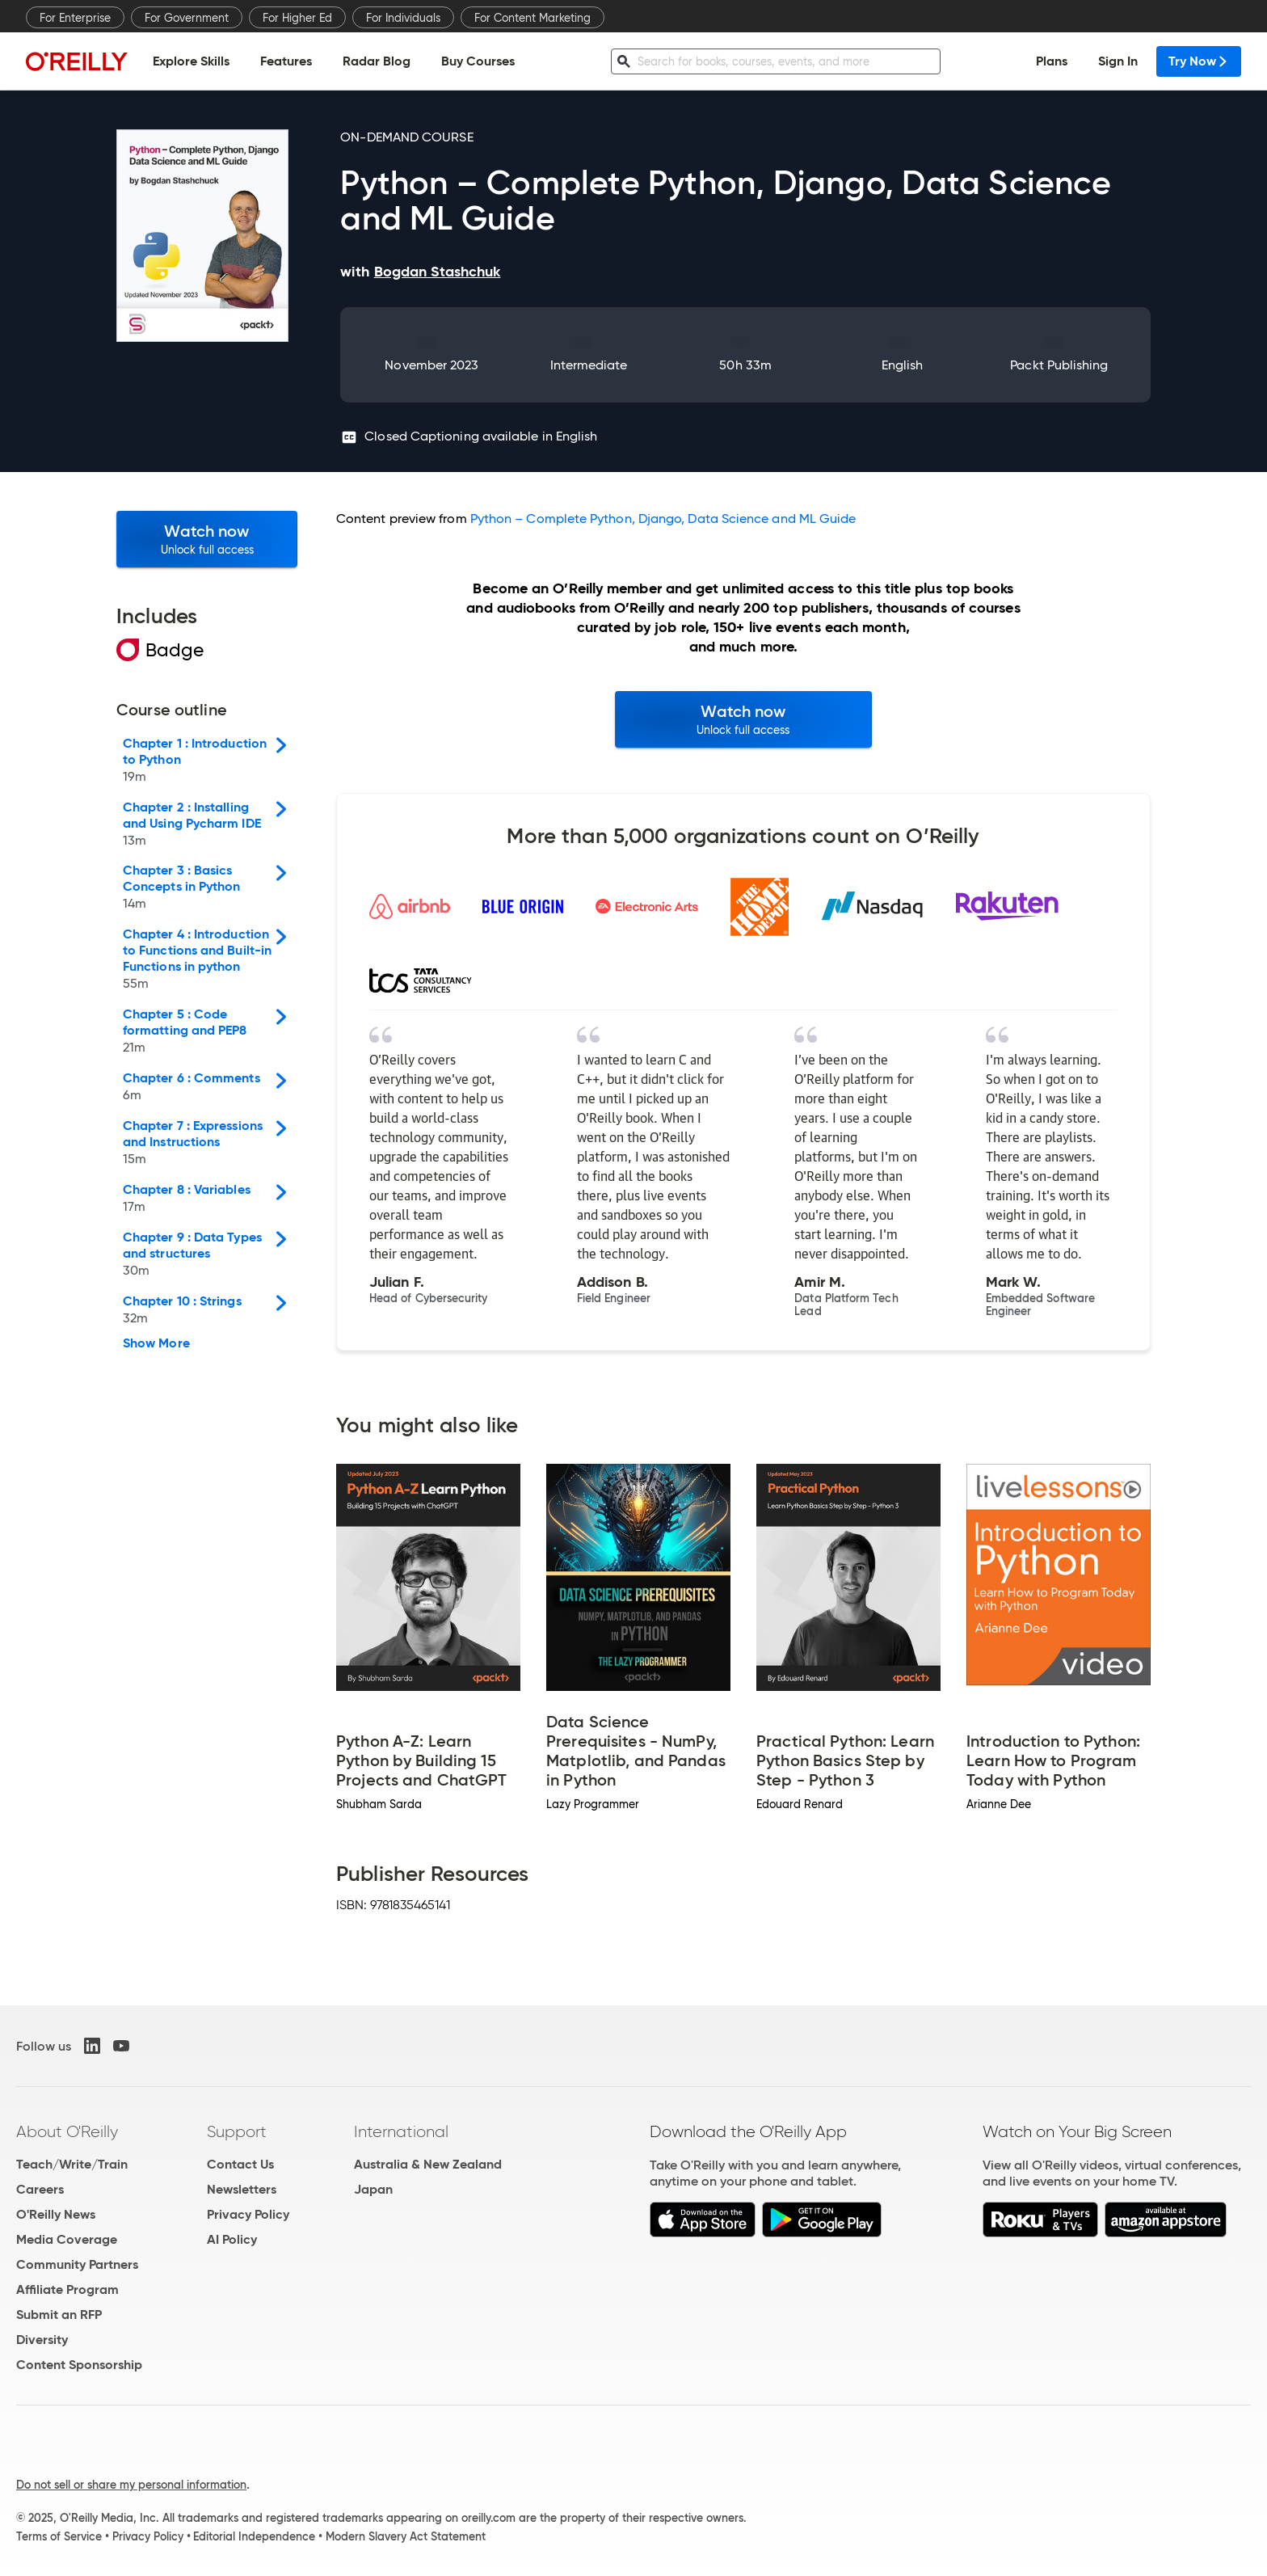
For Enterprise (75, 18)
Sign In (1118, 61)
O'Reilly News (55, 2214)
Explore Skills (191, 61)
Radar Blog (376, 61)
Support (237, 2131)
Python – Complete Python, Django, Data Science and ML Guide (663, 518)
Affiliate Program (67, 2289)
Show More (156, 1343)
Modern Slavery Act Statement (406, 2536)
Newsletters (241, 2189)
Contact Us (240, 2164)
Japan (373, 2189)
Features (286, 61)
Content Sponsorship (79, 2364)
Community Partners (77, 2264)
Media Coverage (66, 2239)
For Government (187, 18)
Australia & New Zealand (428, 2164)
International (401, 2131)
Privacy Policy (248, 2214)
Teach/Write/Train (72, 2164)
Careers (40, 2189)
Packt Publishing (1059, 365)
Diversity (42, 2339)
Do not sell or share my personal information (131, 2484)
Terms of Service (59, 2536)
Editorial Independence (254, 2536)
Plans (1051, 61)
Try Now (1198, 61)
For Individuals (403, 18)
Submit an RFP (59, 2314)
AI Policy (232, 2239)
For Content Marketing (532, 18)
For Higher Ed (297, 18)
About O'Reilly (67, 2131)
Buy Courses (478, 61)
